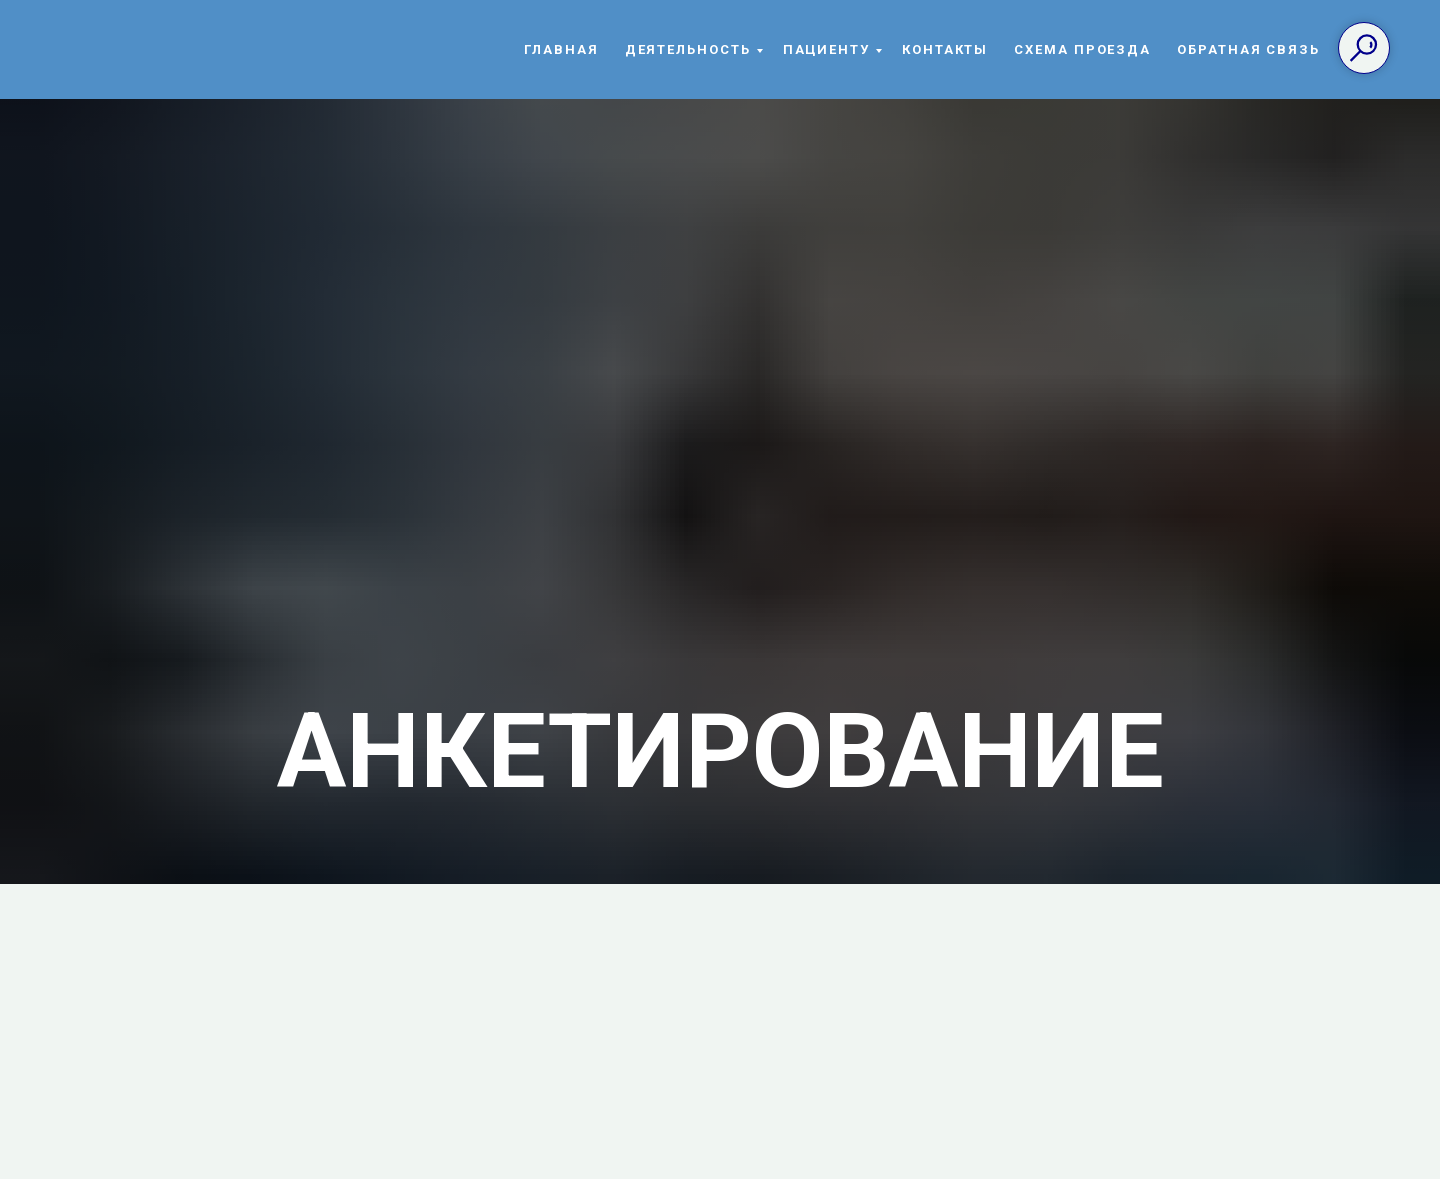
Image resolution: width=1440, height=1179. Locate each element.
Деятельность (688, 49)
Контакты (945, 49)
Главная (561, 49)
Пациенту (826, 49)
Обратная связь (1248, 49)
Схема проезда (1082, 49)
